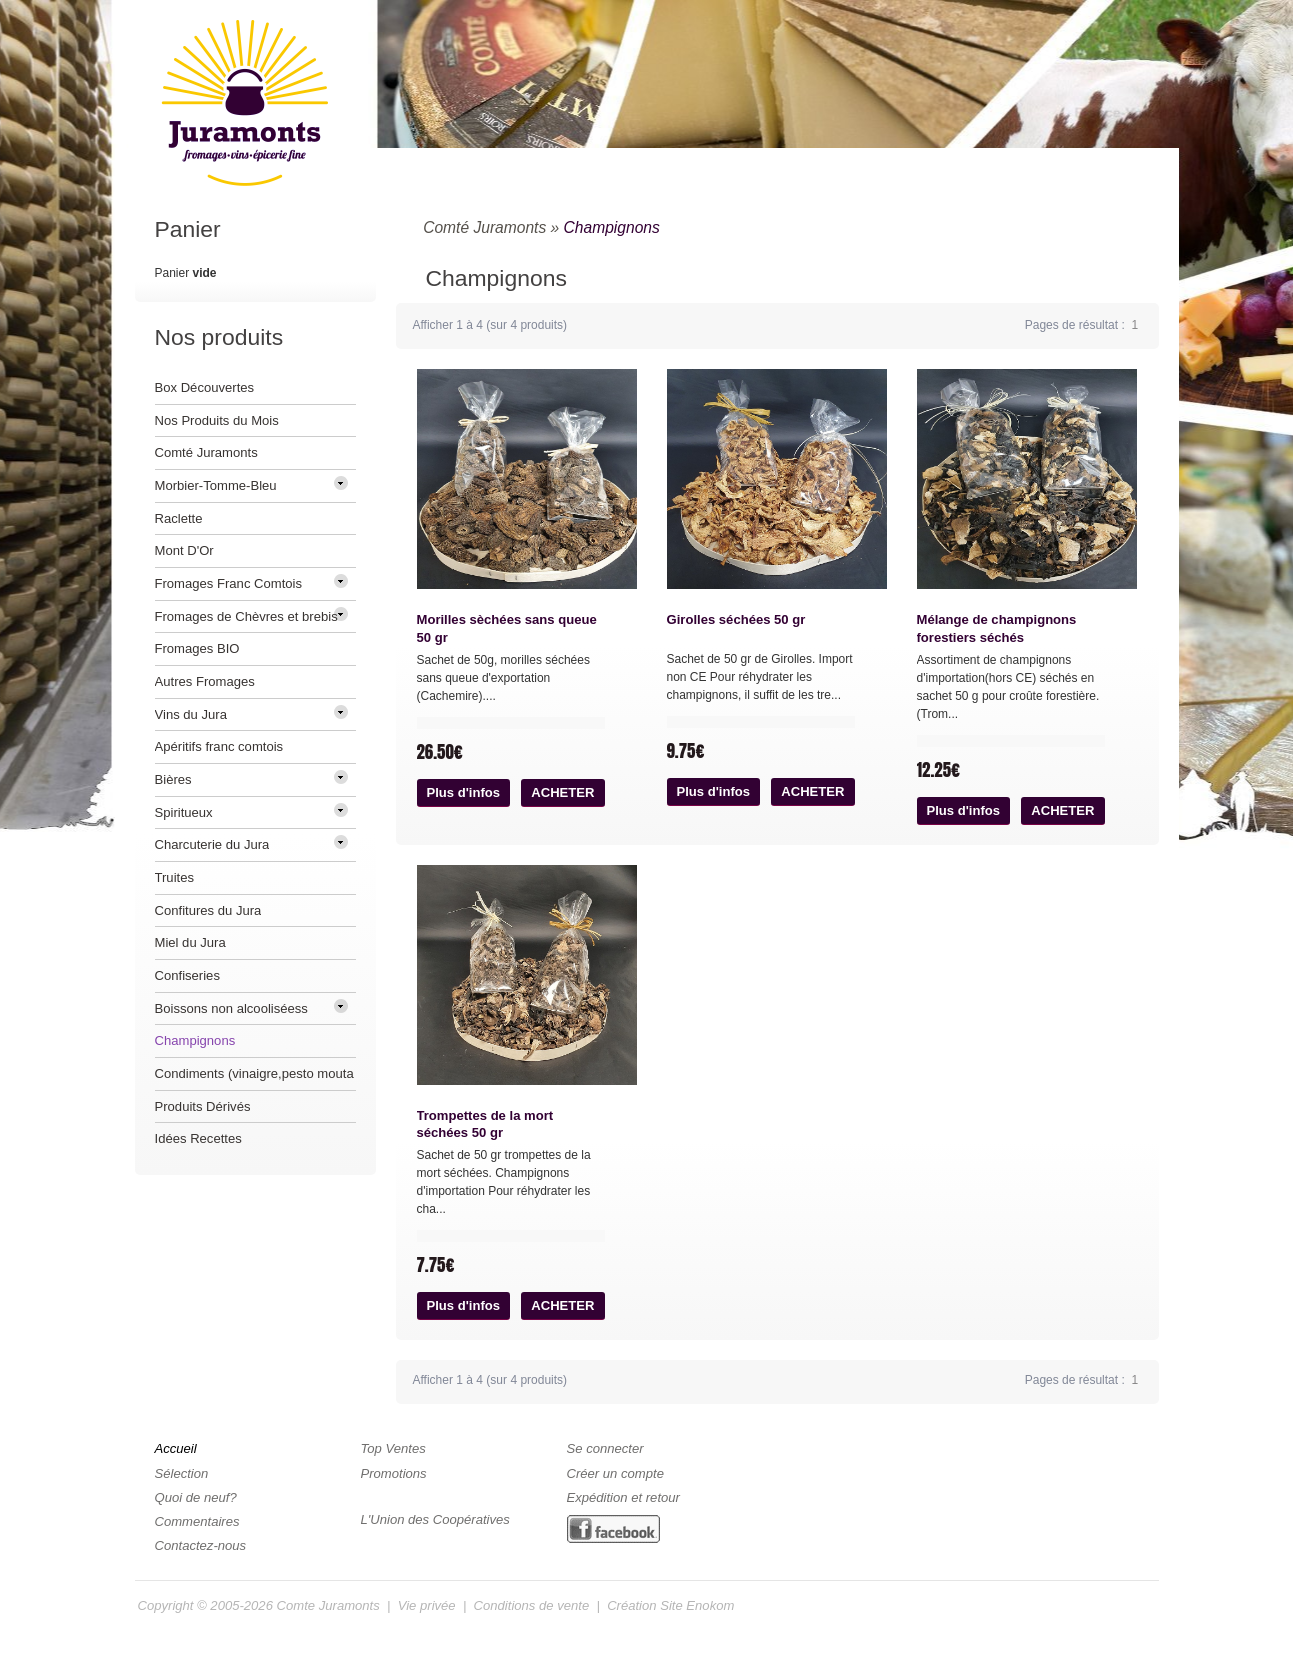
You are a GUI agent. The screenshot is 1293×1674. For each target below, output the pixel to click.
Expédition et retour (623, 1497)
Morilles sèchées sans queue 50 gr (507, 628)
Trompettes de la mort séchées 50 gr (485, 1124)
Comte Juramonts (328, 1605)
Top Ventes (393, 1448)
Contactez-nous (201, 1545)
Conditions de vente (532, 1605)
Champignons (612, 227)
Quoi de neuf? (196, 1497)
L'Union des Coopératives (435, 1519)
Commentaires (197, 1521)
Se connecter (605, 1448)
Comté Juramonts (484, 227)
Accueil (176, 1448)
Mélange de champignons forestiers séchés (997, 628)
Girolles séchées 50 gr (736, 619)
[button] (464, 793)
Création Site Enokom (670, 1605)
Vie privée (427, 1605)
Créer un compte (615, 1473)
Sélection (182, 1473)
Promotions (394, 1473)
